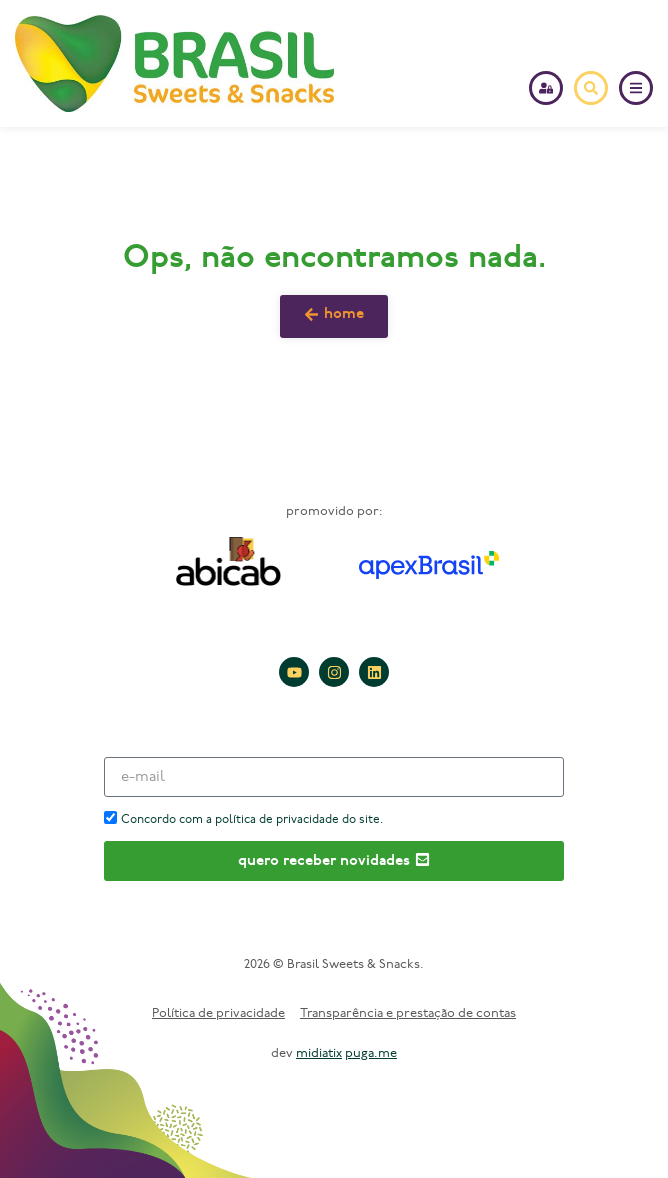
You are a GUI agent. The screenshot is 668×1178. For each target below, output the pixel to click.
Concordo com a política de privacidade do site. (252, 820)
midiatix (319, 1053)
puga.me (371, 1053)
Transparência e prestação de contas (408, 1013)
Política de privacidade (218, 1013)
